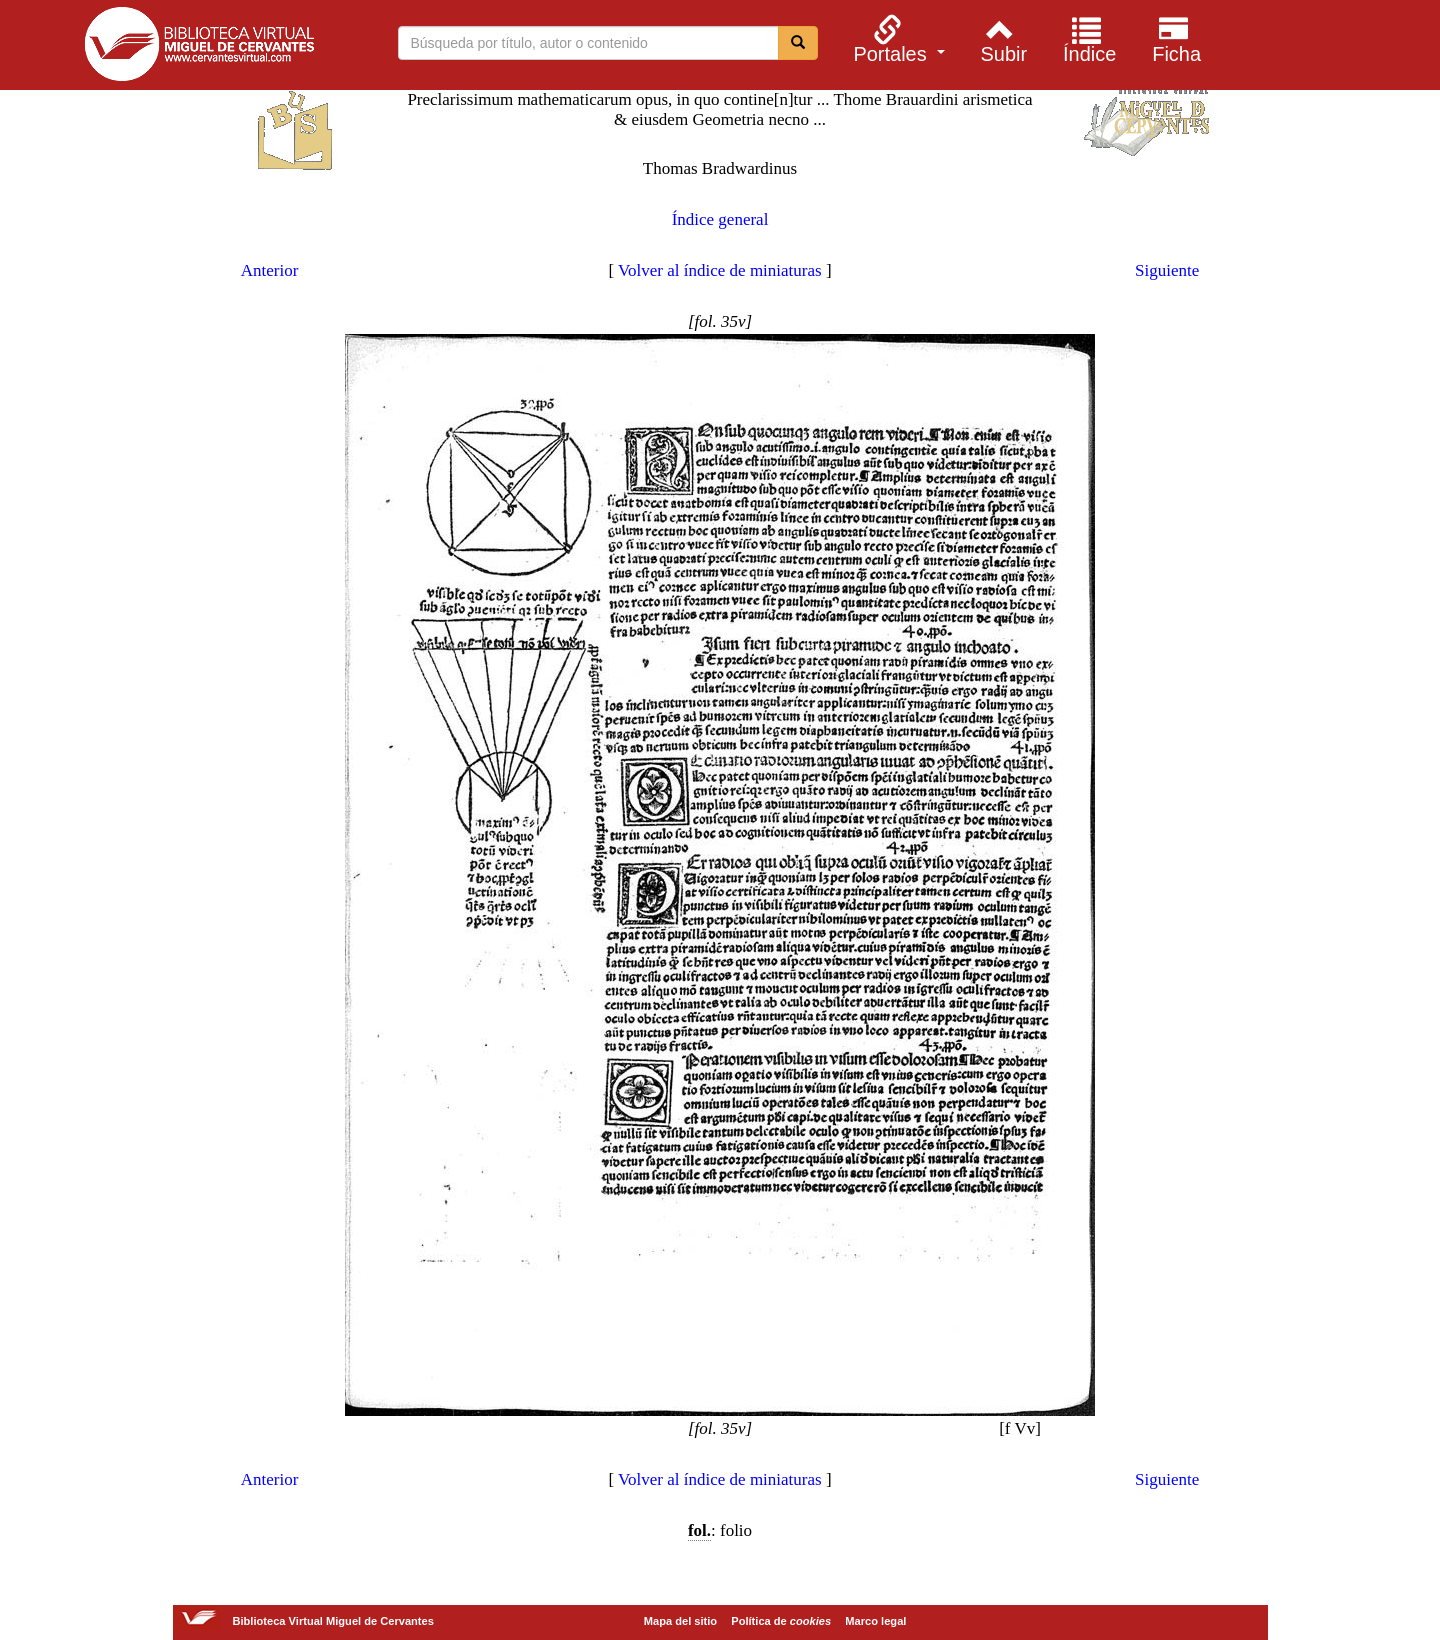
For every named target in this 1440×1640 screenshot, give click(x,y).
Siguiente (1167, 270)
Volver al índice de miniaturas (720, 270)
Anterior (270, 270)
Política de (781, 1621)
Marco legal (875, 1621)
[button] (896, 39)
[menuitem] (896, 39)
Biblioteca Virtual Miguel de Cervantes (199, 48)
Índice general (720, 219)
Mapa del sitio (680, 1621)
